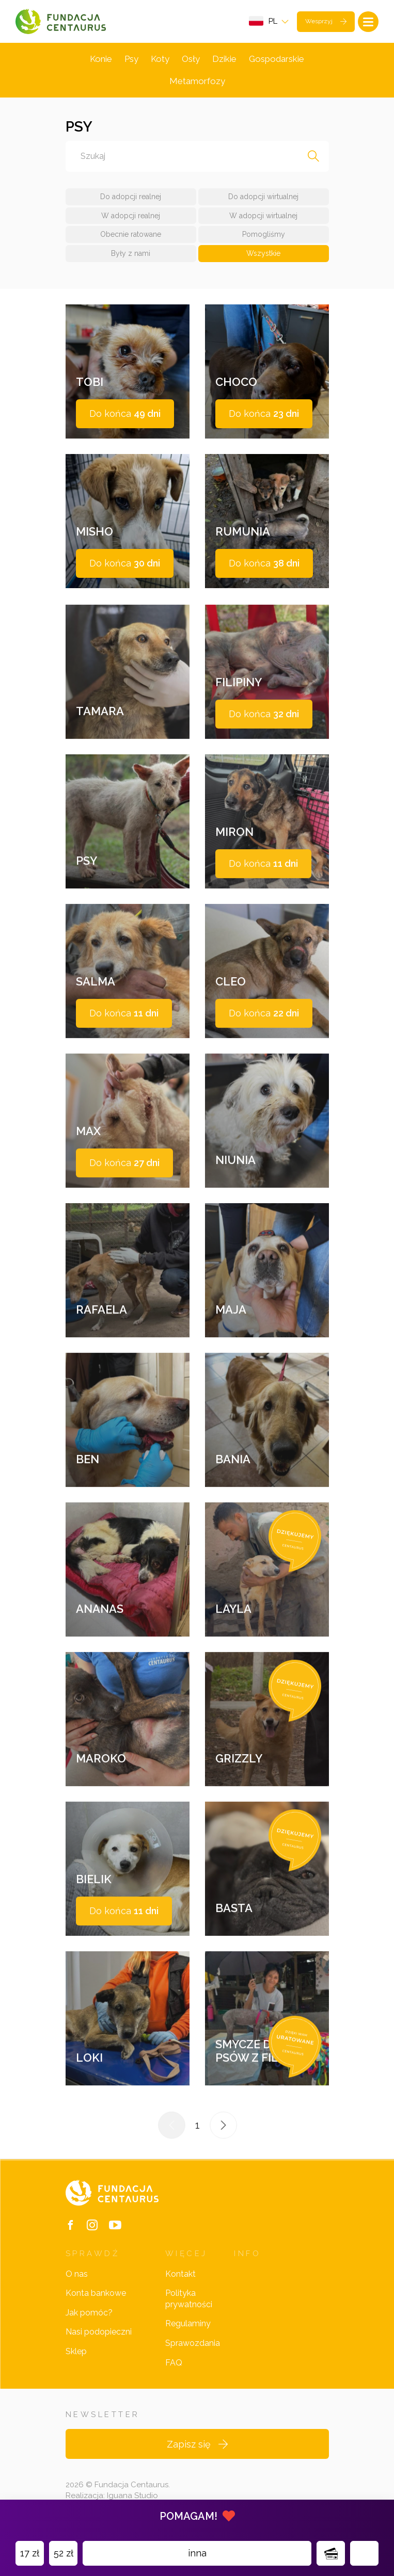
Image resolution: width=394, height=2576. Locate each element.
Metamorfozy (197, 81)
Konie (101, 59)
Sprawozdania (192, 2343)
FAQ (173, 2363)
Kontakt (180, 2274)
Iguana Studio (132, 2495)
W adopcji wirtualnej (263, 216)
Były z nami (130, 253)
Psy (131, 59)
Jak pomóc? (89, 2313)
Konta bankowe (96, 2293)
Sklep (76, 2351)
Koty (160, 59)
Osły (191, 59)
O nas (77, 2274)
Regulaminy (188, 2323)
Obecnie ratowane (130, 234)
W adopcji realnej (130, 216)
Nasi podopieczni (99, 2332)
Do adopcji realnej (130, 196)
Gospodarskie (276, 59)
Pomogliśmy (263, 234)
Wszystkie (263, 253)
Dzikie (224, 59)
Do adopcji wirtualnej (263, 196)
